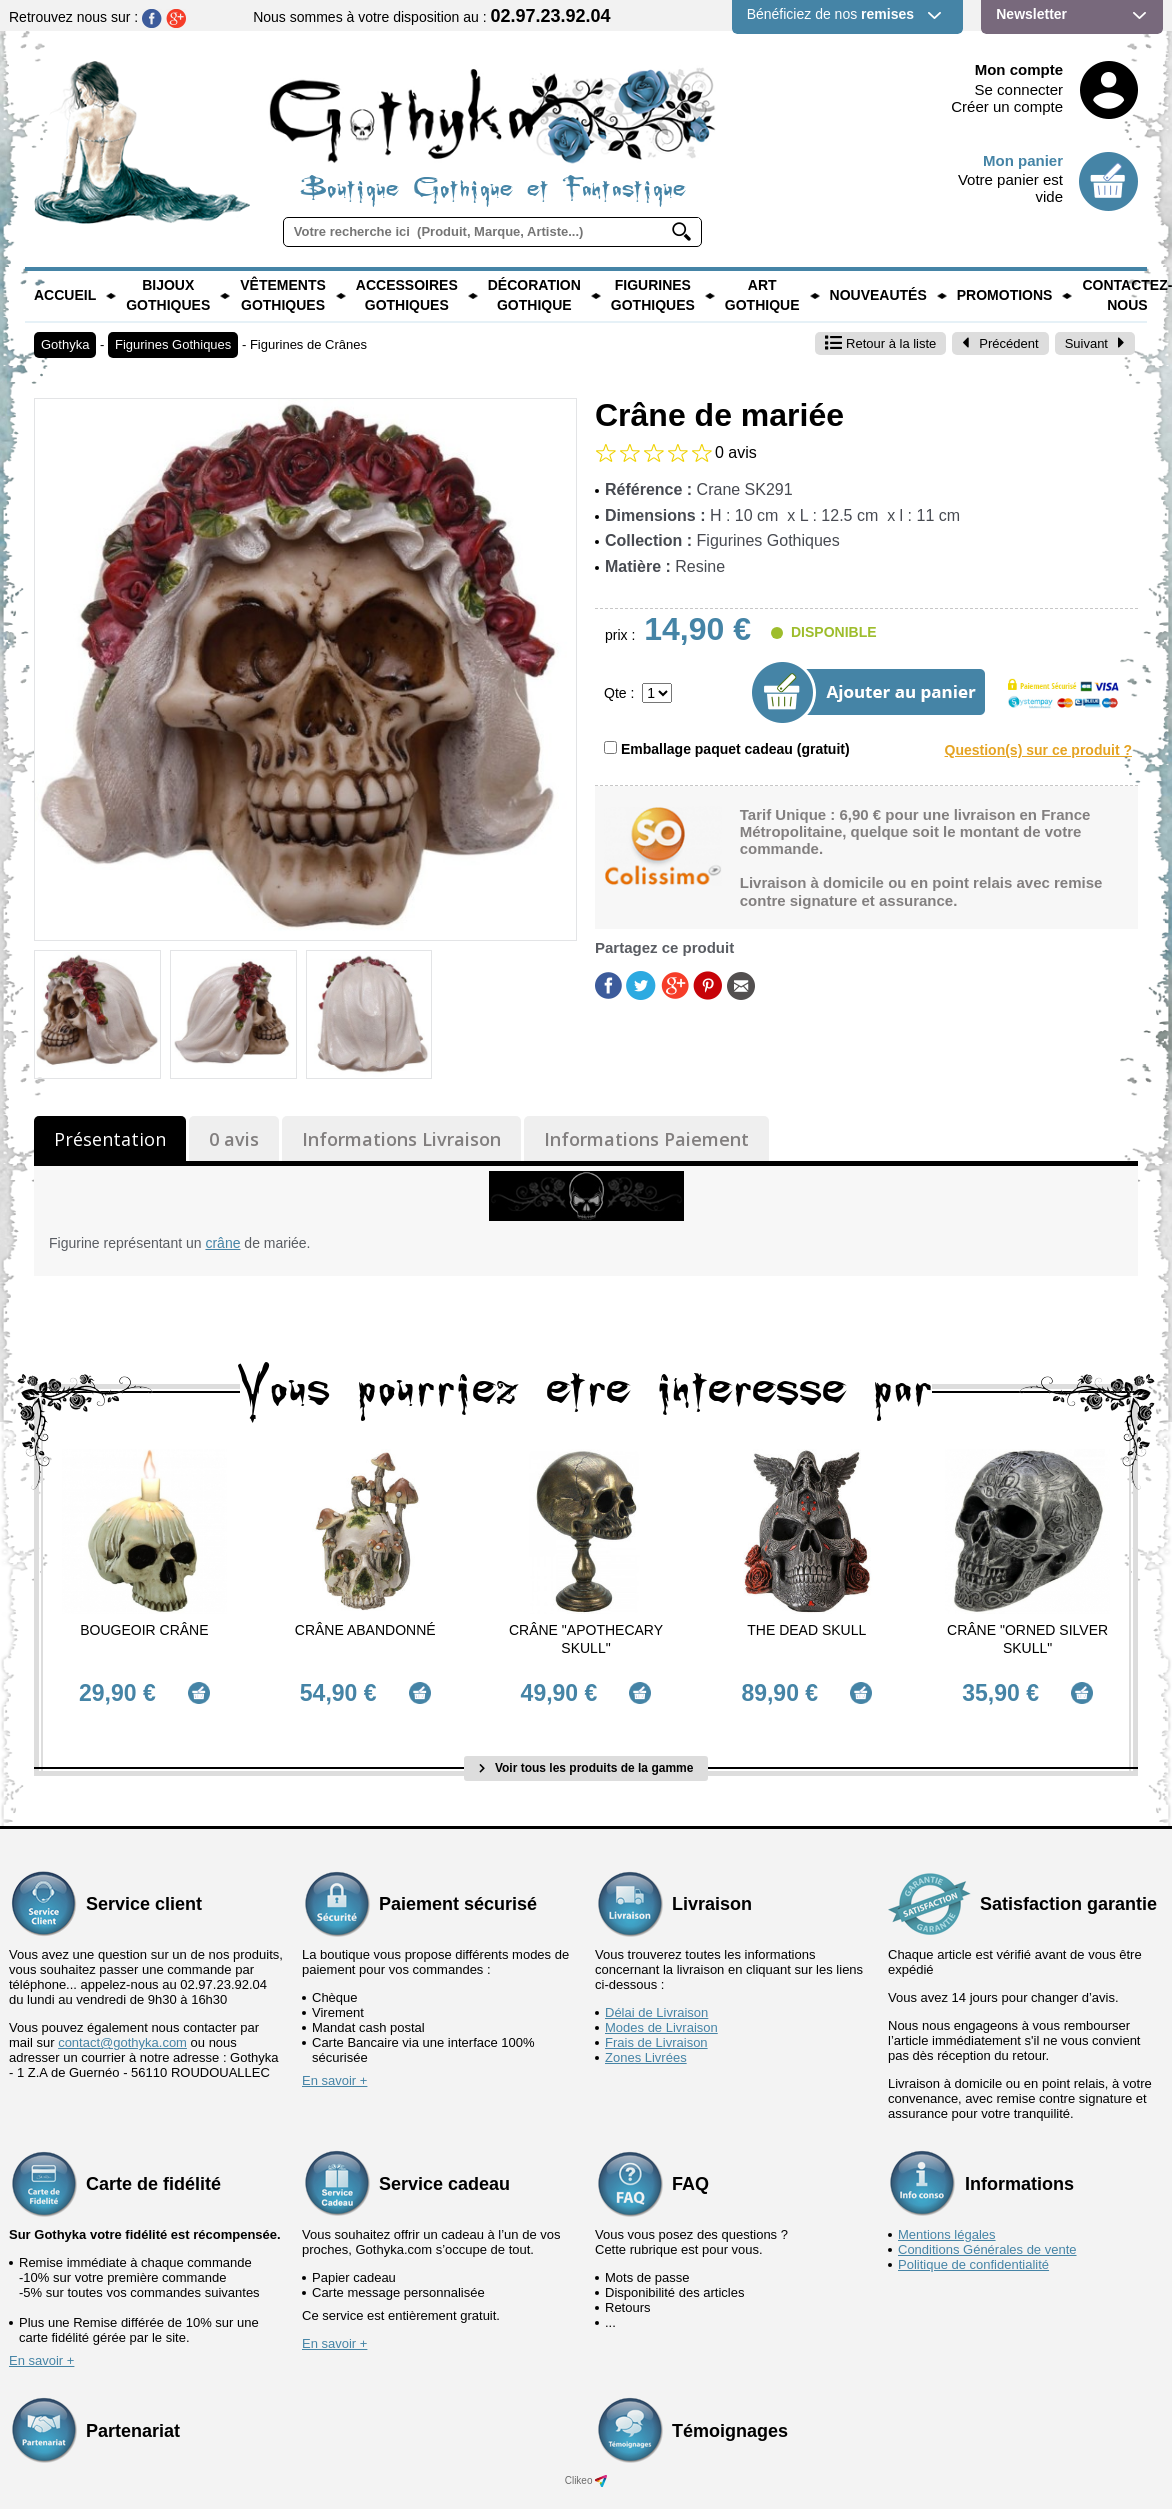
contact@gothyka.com (122, 2033)
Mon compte (1019, 69)
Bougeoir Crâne (144, 1630)
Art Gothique (762, 295)
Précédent (1000, 343)
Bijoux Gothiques (168, 295)
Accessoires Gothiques (407, 295)
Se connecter (1019, 89)
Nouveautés (878, 295)
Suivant (1095, 343)
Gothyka (65, 344)
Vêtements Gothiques (283, 295)
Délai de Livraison (656, 2003)
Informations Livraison (401, 1139)
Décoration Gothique (534, 295)
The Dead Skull (806, 1630)
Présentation (110, 1139)
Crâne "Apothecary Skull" (586, 1639)
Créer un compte (1007, 106)
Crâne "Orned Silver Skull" (1027, 1639)
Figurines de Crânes (308, 344)
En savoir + (334, 2071)
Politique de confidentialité (973, 2255)
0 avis (234, 1139)
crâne (222, 1243)
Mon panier (1023, 160)
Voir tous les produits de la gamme (586, 1759)
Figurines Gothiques (653, 295)
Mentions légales (947, 2225)
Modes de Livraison (661, 2018)
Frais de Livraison (656, 2033)
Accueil (65, 295)
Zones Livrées (646, 2048)
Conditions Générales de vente (987, 2240)
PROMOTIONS (1005, 295)
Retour (880, 343)
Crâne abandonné (365, 1630)
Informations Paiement (646, 1139)
